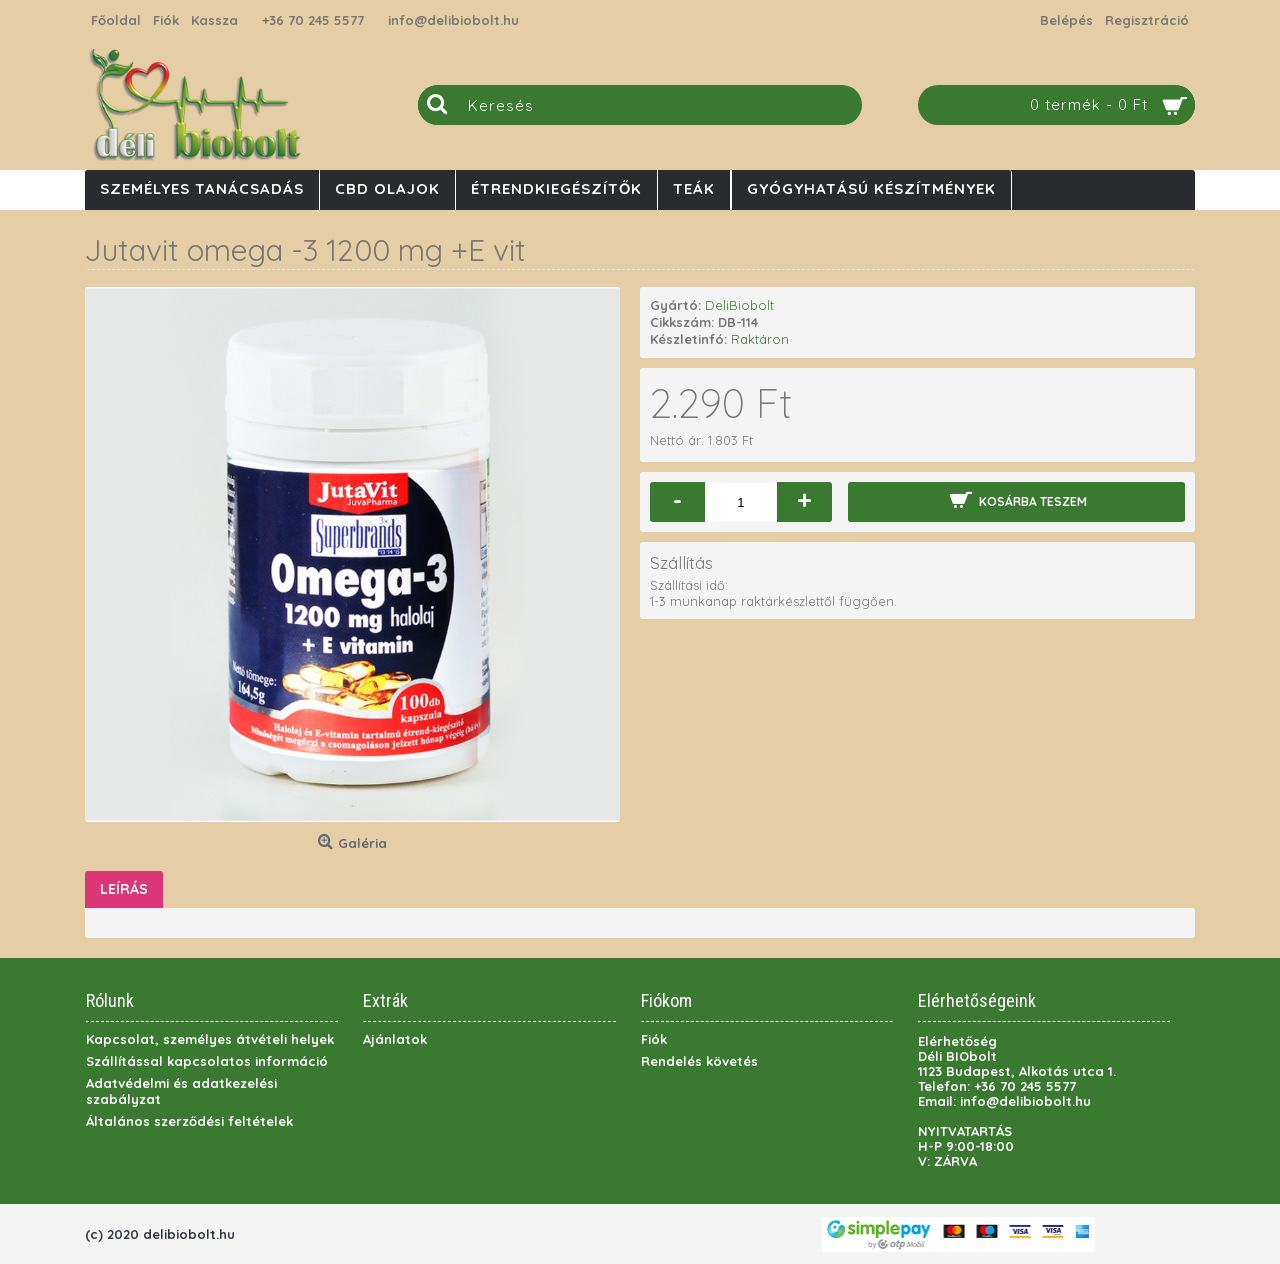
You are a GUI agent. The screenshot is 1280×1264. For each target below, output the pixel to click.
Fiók (654, 1039)
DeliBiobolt (739, 305)
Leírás (124, 889)
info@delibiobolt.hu (453, 20)
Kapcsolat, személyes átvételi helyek (210, 1039)
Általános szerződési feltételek (189, 1121)
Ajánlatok (395, 1039)
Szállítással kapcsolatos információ (207, 1061)
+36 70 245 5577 (313, 20)
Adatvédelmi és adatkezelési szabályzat (181, 1091)
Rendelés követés (699, 1061)
